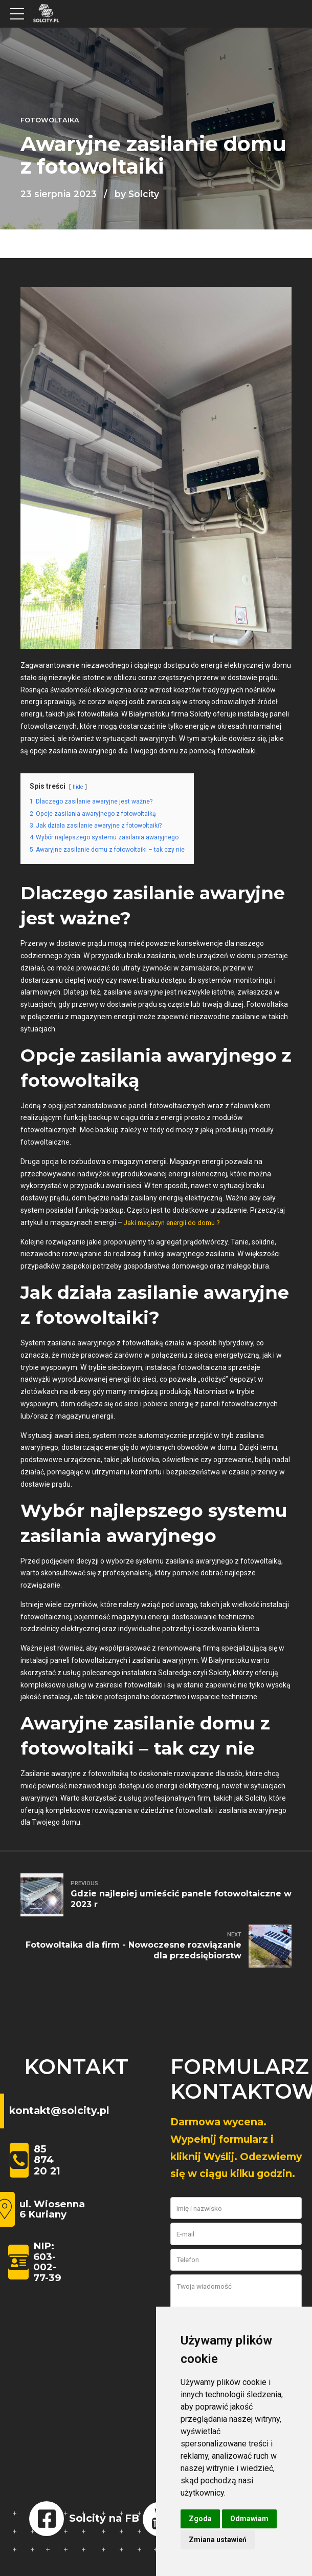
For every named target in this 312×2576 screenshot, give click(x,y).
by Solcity (137, 193)
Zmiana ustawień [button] (218, 2540)
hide (78, 787)
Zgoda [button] (200, 2519)
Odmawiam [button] (249, 2519)
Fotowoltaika (49, 120)
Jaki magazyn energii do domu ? (177, 1222)
